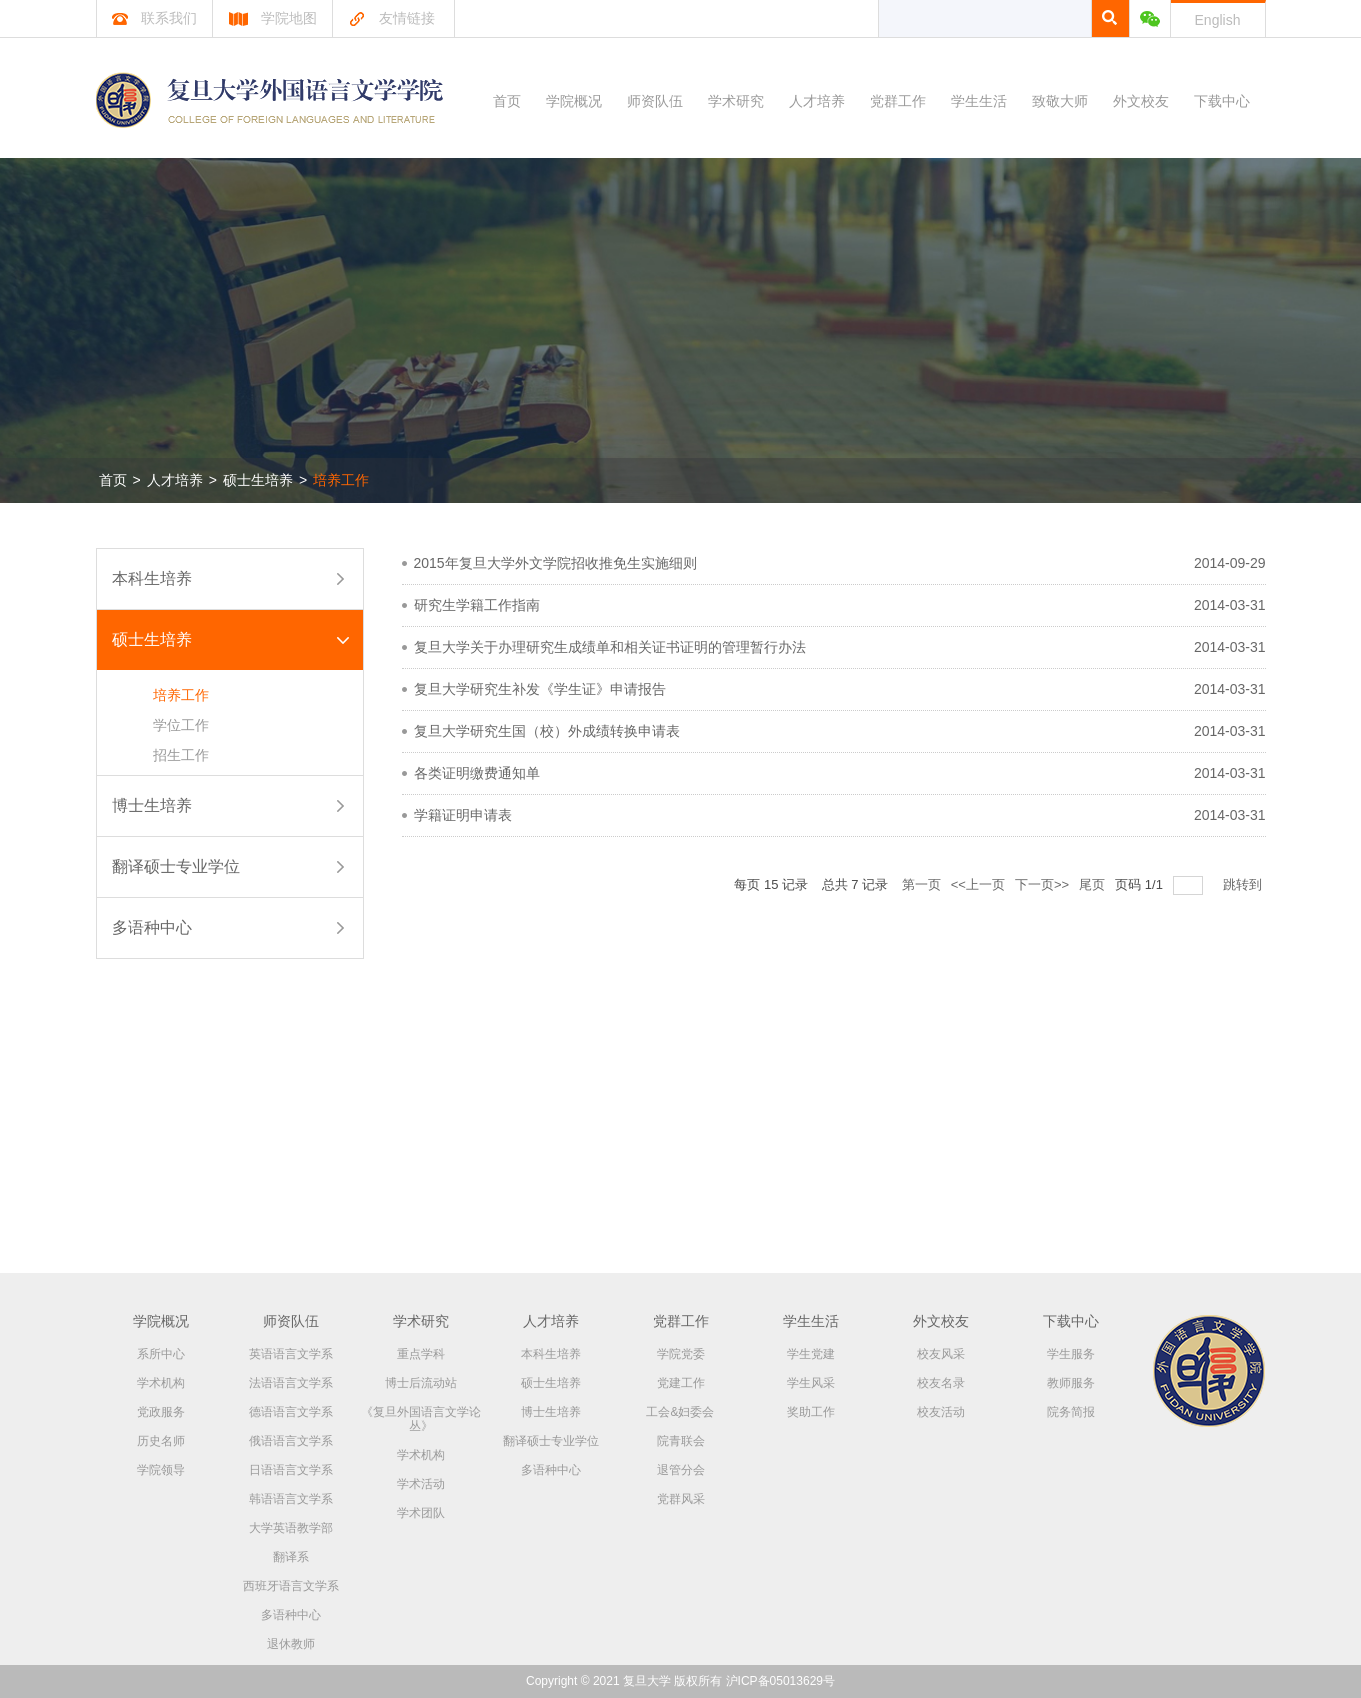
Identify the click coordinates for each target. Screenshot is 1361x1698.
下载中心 (1222, 101)
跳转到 (1244, 884)
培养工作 (341, 480)
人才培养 (817, 101)
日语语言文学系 (291, 1470)
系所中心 (161, 1354)
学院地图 (272, 18)
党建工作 (681, 1383)
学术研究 (736, 101)
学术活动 (421, 1484)
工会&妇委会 (680, 1412)
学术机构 (161, 1383)
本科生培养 (152, 578)
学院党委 (681, 1354)
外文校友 (1141, 101)
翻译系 (291, 1557)
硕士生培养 (258, 480)
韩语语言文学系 (291, 1499)
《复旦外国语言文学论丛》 (421, 1419)
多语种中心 (152, 927)
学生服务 (1071, 1354)
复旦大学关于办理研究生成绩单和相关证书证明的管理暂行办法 (610, 647)
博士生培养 (152, 805)
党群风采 (681, 1499)
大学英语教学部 (291, 1528)
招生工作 (181, 755)
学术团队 (421, 1513)
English (1218, 20)
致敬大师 (1060, 101)
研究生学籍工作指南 (477, 605)
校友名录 (941, 1383)
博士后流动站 (421, 1383)
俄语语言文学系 (291, 1441)
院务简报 (1071, 1412)
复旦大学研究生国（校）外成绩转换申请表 (547, 731)
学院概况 (574, 101)
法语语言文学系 (291, 1383)
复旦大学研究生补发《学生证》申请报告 (540, 689)
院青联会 (681, 1441)
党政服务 (161, 1412)
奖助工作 (811, 1412)
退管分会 (681, 1470)
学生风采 (811, 1383)
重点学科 (421, 1354)
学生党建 (811, 1354)
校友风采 (941, 1354)
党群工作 (898, 101)
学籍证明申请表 (463, 815)
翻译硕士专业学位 (176, 866)
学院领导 (161, 1470)
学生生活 (979, 101)
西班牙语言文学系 (291, 1586)
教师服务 (1071, 1383)
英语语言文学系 (291, 1354)
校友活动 (941, 1412)
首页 (507, 101)
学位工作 (181, 725)
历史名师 (161, 1441)
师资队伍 (655, 101)
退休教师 (291, 1644)
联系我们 (154, 18)
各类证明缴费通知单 (477, 773)
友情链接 (391, 18)
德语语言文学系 (291, 1412)
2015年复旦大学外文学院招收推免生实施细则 (555, 563)
